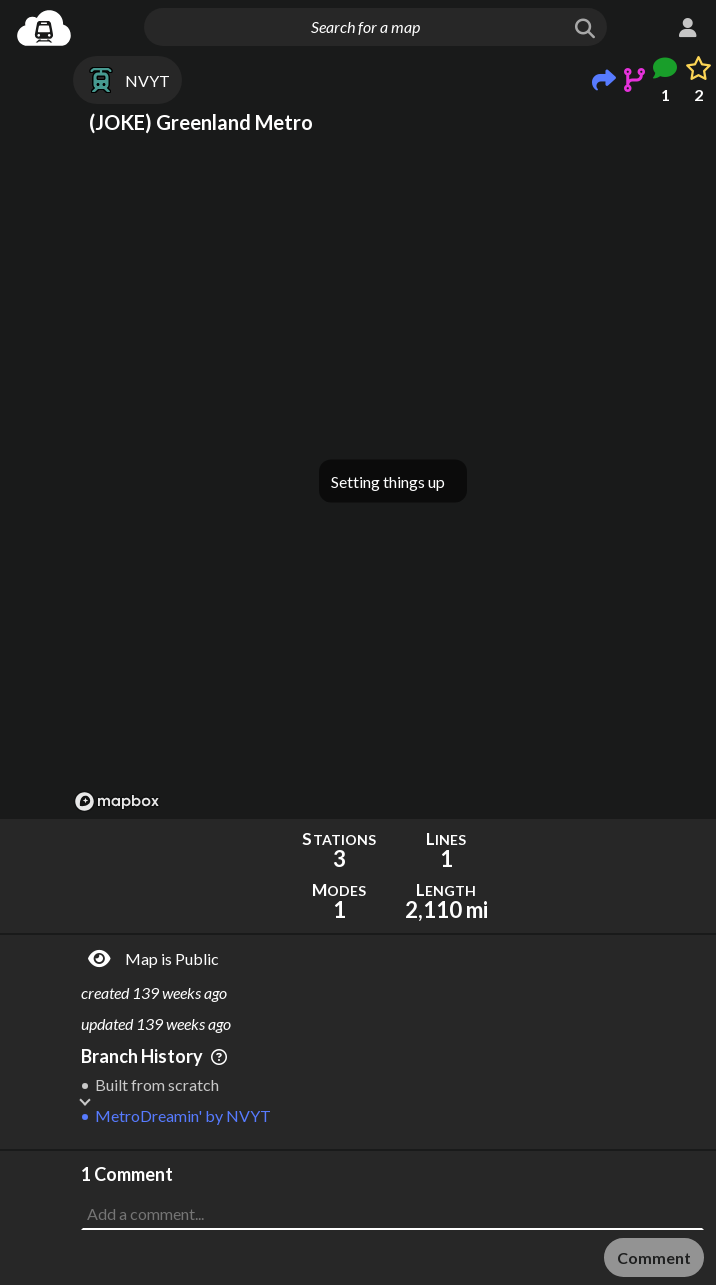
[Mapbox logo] (117, 801)
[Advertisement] (392, 1201)
